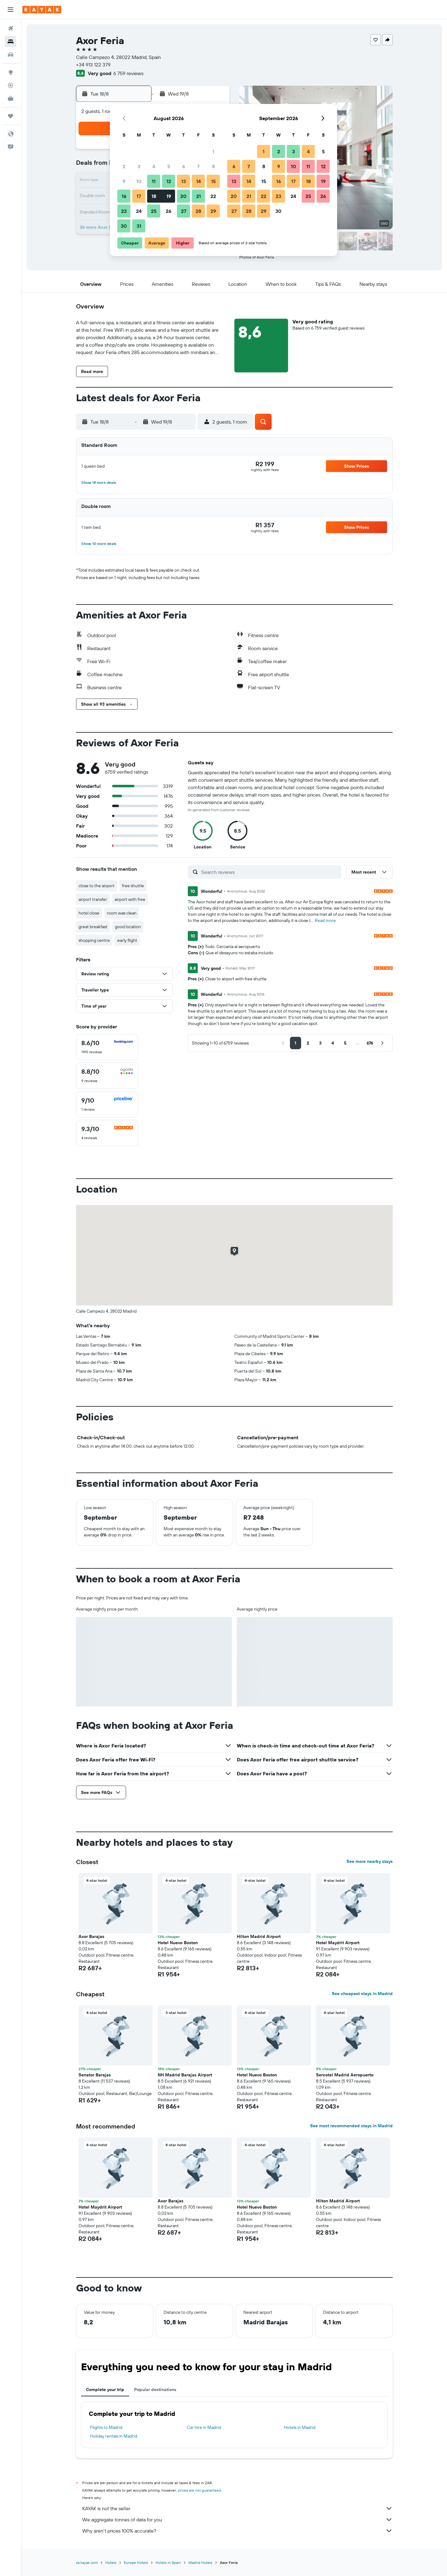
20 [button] (183, 196)
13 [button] (183, 181)
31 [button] (139, 226)
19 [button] (168, 196)
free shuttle (133, 885)
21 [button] (198, 196)
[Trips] (10, 116)
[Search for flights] (10, 28)
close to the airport (97, 885)
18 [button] (153, 196)
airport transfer (93, 899)
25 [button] (153, 211)
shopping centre (94, 940)
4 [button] (153, 166)
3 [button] (139, 166)
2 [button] (124, 166)
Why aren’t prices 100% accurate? (237, 2530)
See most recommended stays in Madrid (351, 2126)
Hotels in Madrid (299, 2427)
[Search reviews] (269, 872)
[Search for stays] (10, 41)
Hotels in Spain (168, 2562)
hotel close (89, 913)
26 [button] (168, 211)
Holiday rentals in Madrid (113, 2436)
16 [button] (124, 196)
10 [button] (139, 181)
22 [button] (213, 196)
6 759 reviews (128, 73)
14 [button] (198, 181)
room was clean (122, 913)
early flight (127, 940)
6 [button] (183, 166)
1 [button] (213, 151)
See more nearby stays (369, 1861)
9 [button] (124, 181)
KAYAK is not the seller (237, 2508)
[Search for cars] (10, 54)
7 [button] (198, 166)
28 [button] (198, 211)
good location (128, 926)
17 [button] (139, 196)
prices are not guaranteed (199, 2490)
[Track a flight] (10, 85)
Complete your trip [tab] (105, 2389)
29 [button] (213, 211)
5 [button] (168, 166)
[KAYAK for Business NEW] (10, 98)
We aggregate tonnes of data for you (237, 2519)
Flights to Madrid (106, 2427)
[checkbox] (107, 1047)
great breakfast (93, 926)
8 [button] (213, 166)
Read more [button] (325, 920)
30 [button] (124, 226)
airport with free (130, 899)
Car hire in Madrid (204, 2427)
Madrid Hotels (200, 2562)
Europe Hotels (136, 2562)
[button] (10, 9)
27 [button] (183, 211)
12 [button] (168, 181)
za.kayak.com (87, 2562)
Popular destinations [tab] (155, 2389)
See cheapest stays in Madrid (362, 1993)
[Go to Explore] (10, 72)
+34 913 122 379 (93, 64)
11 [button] (154, 181)
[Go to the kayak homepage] (41, 9)
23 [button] (124, 211)
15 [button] (213, 181)
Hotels (110, 2562)
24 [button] (139, 211)
